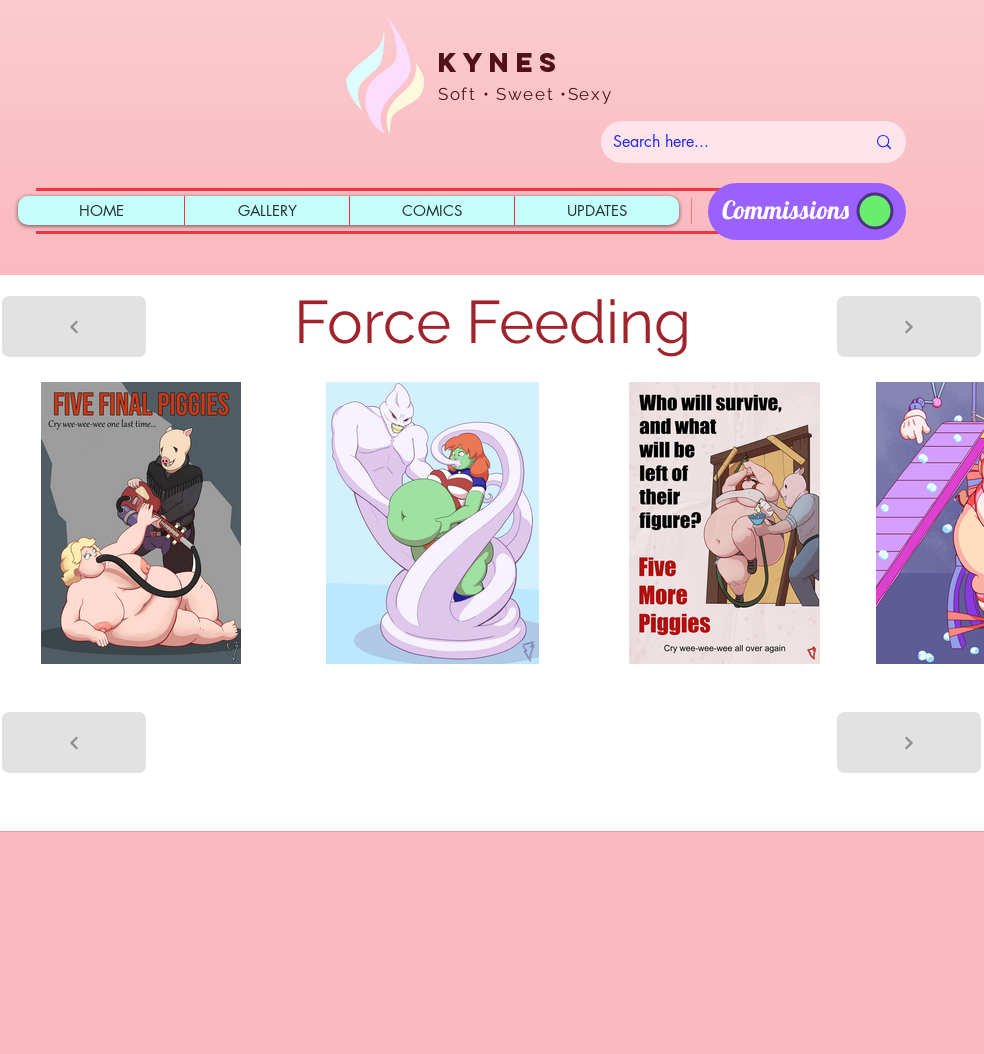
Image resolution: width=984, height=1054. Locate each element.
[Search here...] (724, 142)
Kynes (500, 62)
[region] (807, 211)
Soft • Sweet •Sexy (525, 94)
